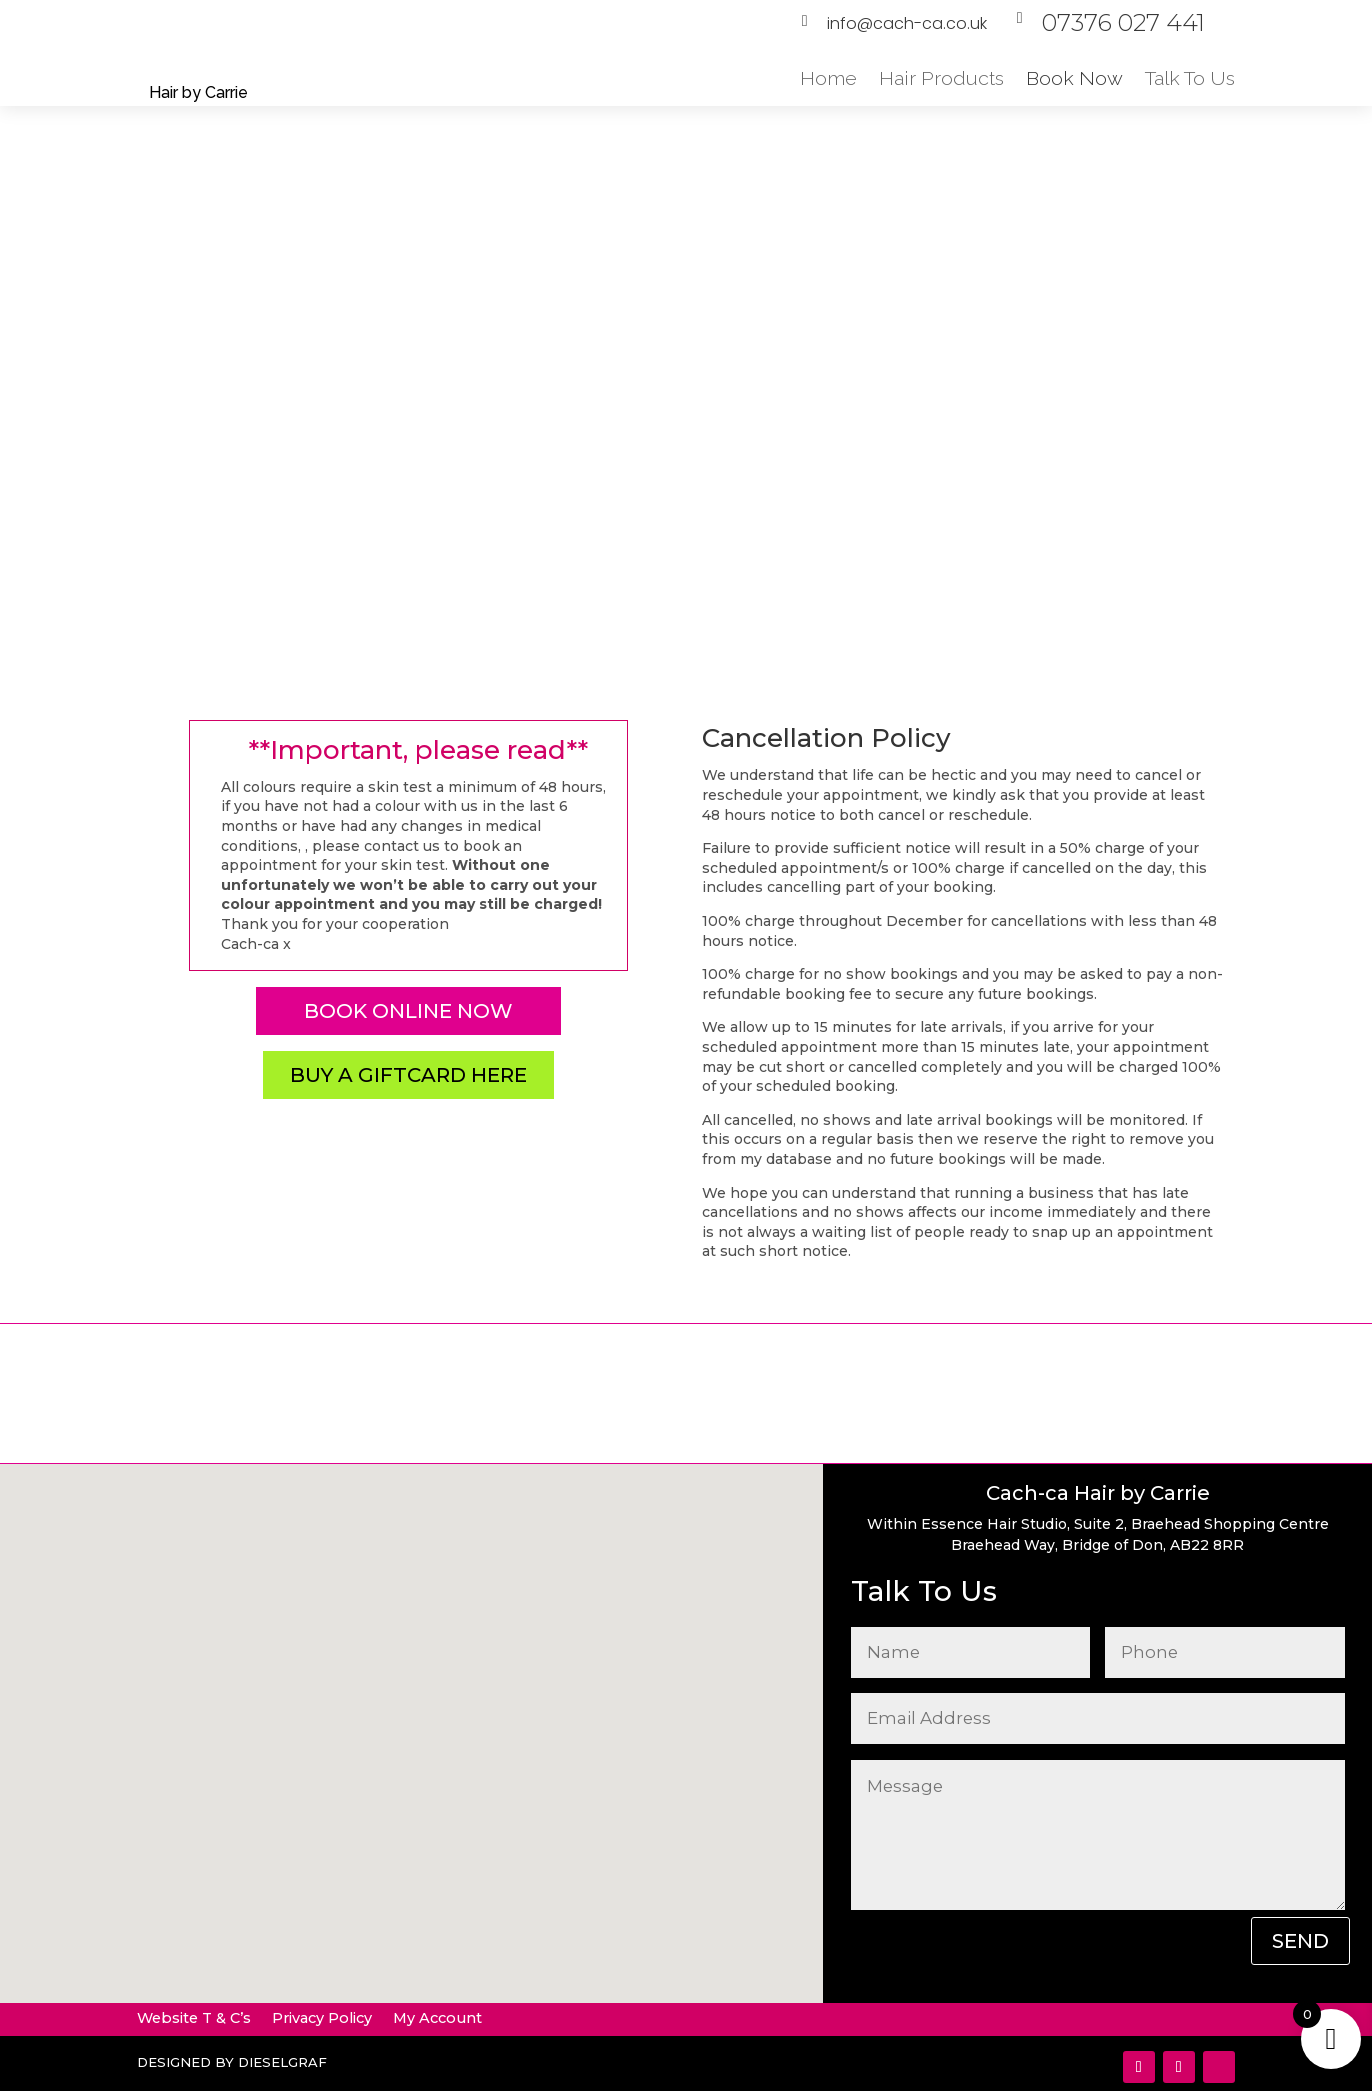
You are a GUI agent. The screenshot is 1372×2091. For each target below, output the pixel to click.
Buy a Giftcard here (408, 1075)
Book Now (1074, 78)
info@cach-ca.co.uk (907, 23)
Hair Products (941, 78)
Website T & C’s (194, 2018)
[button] (463, 1653)
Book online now (408, 1011)
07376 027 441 (1123, 22)
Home (828, 78)
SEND (1300, 1941)
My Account (437, 2018)
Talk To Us (1190, 78)
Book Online (1065, 350)
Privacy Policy (322, 2018)
